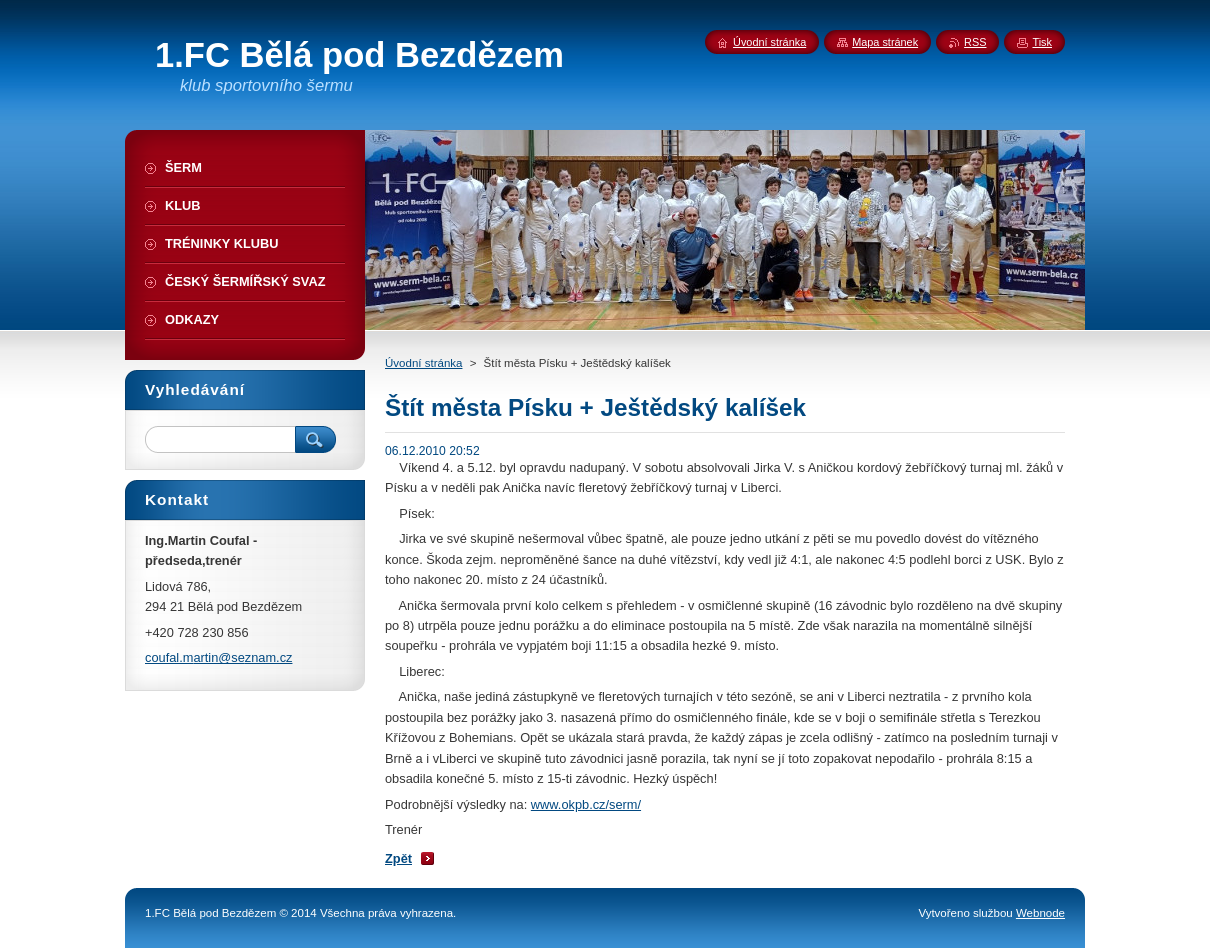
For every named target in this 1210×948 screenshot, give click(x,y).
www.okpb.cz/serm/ (586, 804)
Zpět (398, 858)
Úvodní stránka (423, 363)
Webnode (1040, 913)
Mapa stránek (885, 42)
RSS (975, 42)
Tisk (1042, 42)
